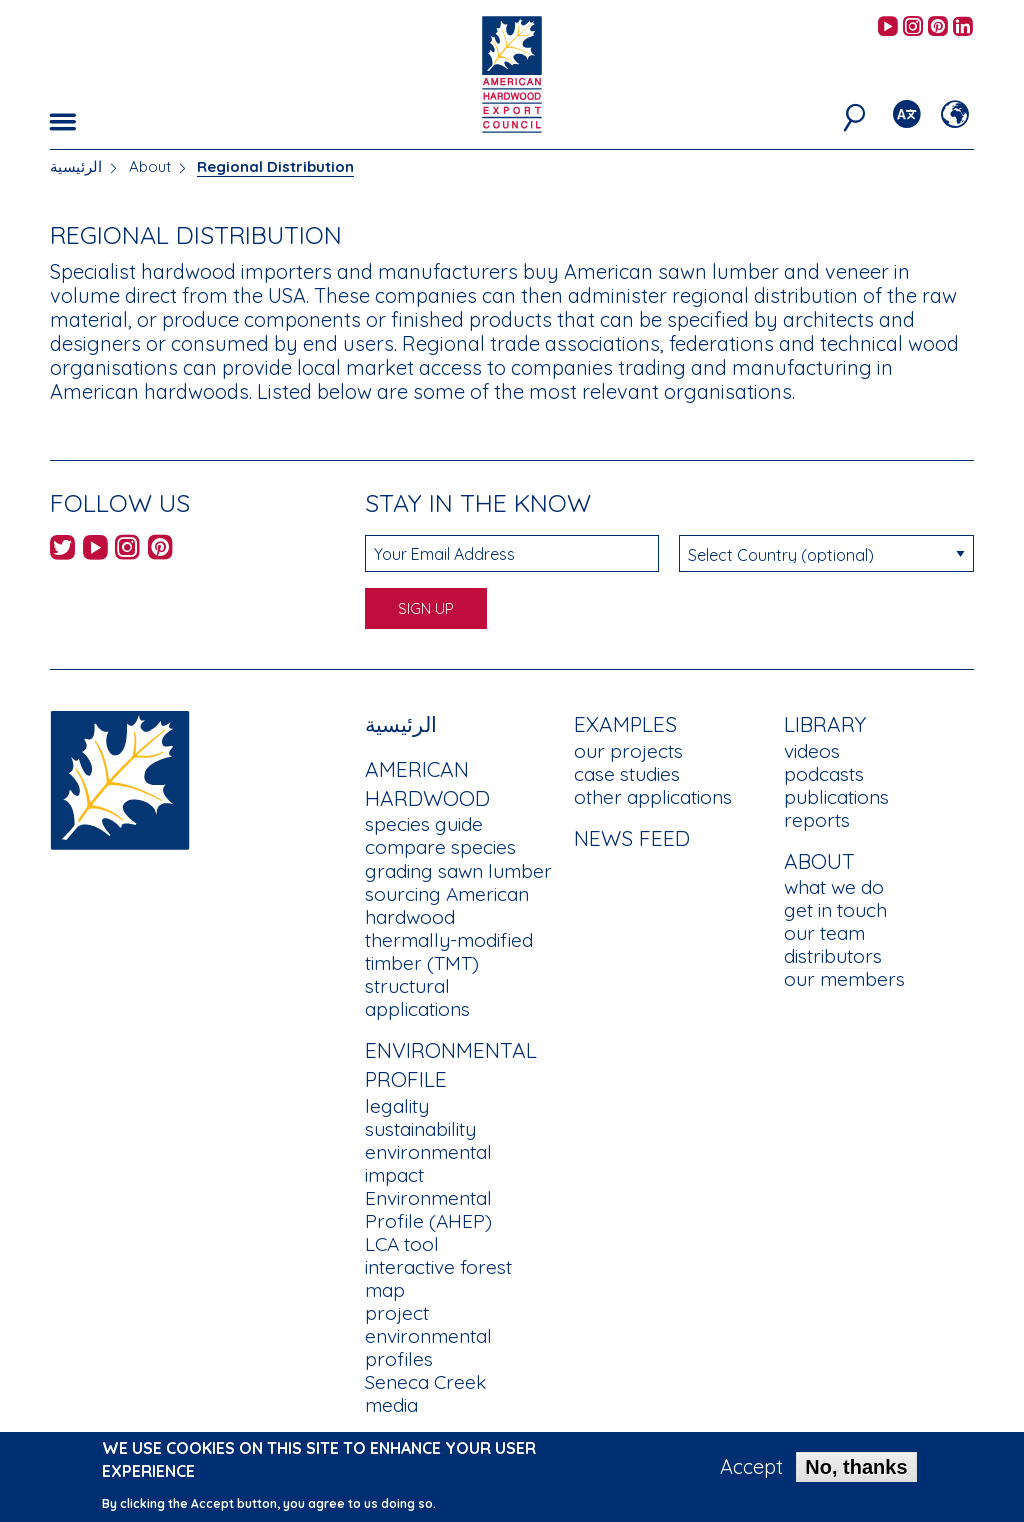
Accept (751, 1474)
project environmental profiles (428, 1336)
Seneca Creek (425, 1382)
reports (817, 820)
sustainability (420, 1129)
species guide (424, 824)
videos (812, 751)
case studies (627, 774)
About (150, 166)
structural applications (417, 997)
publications (836, 797)
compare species (440, 847)
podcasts (824, 774)
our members (844, 979)
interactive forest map (438, 1278)
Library (825, 724)
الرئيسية (76, 166)
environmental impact (428, 1163)
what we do (834, 887)
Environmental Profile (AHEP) (428, 1209)
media (391, 1405)
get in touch (835, 910)
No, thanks (856, 1474)
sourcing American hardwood (447, 905)
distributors (833, 956)
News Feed (632, 838)
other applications (653, 797)
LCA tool (402, 1244)
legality (397, 1106)
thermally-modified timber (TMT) (449, 951)
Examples (625, 724)
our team (824, 933)
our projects (628, 751)
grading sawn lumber (458, 871)
